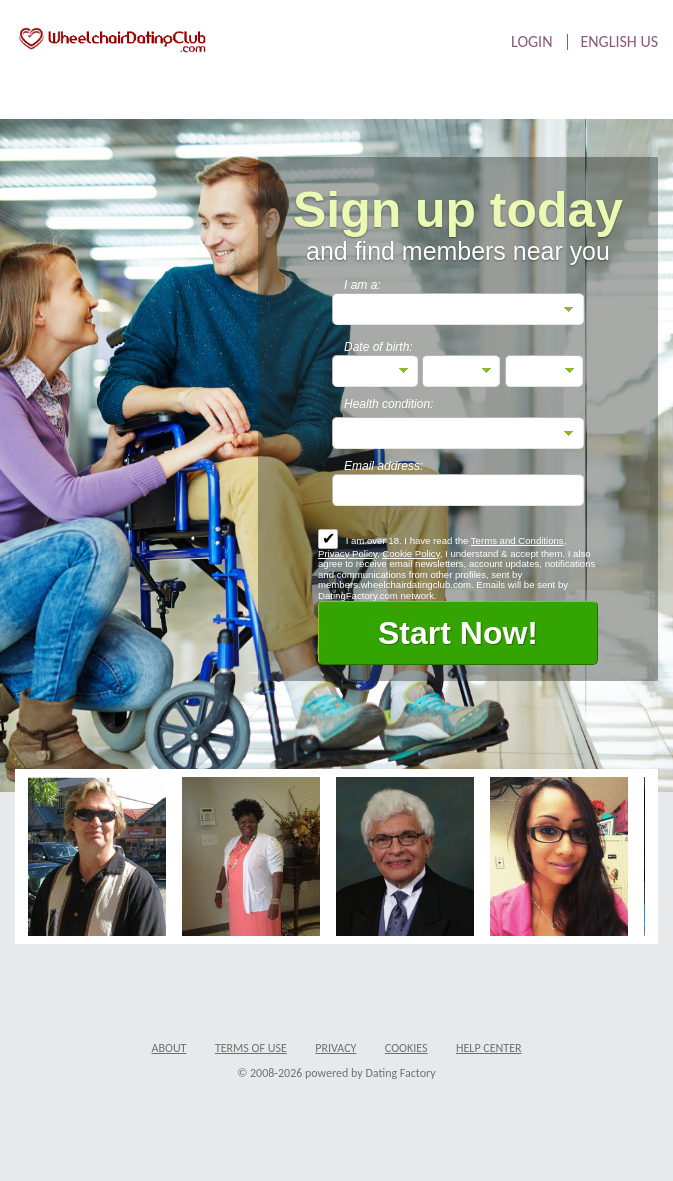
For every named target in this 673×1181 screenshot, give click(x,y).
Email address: (383, 466)
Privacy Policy (347, 553)
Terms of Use (251, 1048)
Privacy (335, 1048)
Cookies (406, 1048)
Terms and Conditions (517, 540)
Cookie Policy (410, 553)
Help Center (489, 1048)
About (168, 1048)
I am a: (362, 285)
